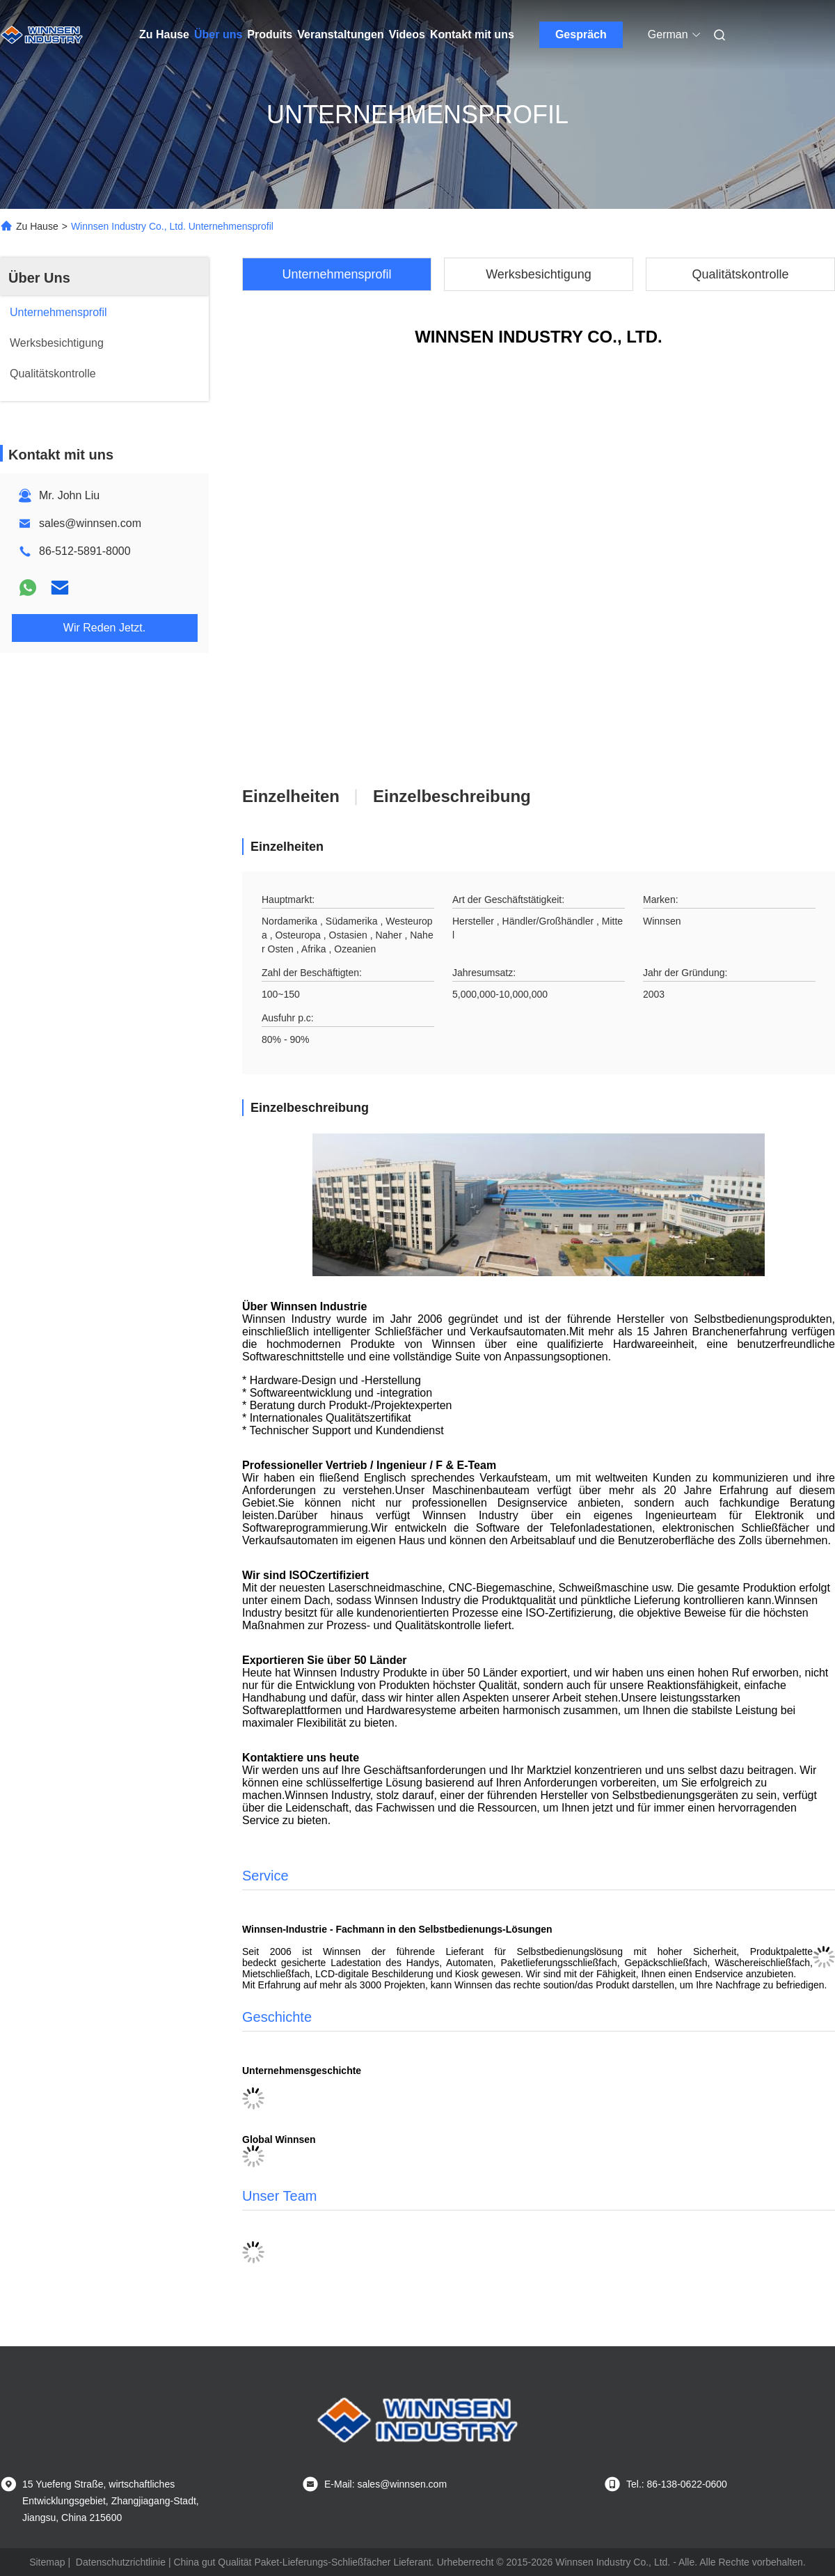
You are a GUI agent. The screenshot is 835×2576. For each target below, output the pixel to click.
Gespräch (581, 34)
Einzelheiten (291, 796)
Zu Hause (164, 34)
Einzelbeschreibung (452, 796)
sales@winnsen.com (90, 523)
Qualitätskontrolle (740, 274)
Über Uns (39, 277)
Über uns (218, 34)
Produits (269, 34)
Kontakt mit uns (472, 34)
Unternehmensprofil (336, 274)
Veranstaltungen (340, 34)
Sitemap (47, 2562)
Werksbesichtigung (538, 274)
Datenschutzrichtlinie (121, 2562)
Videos (407, 34)
